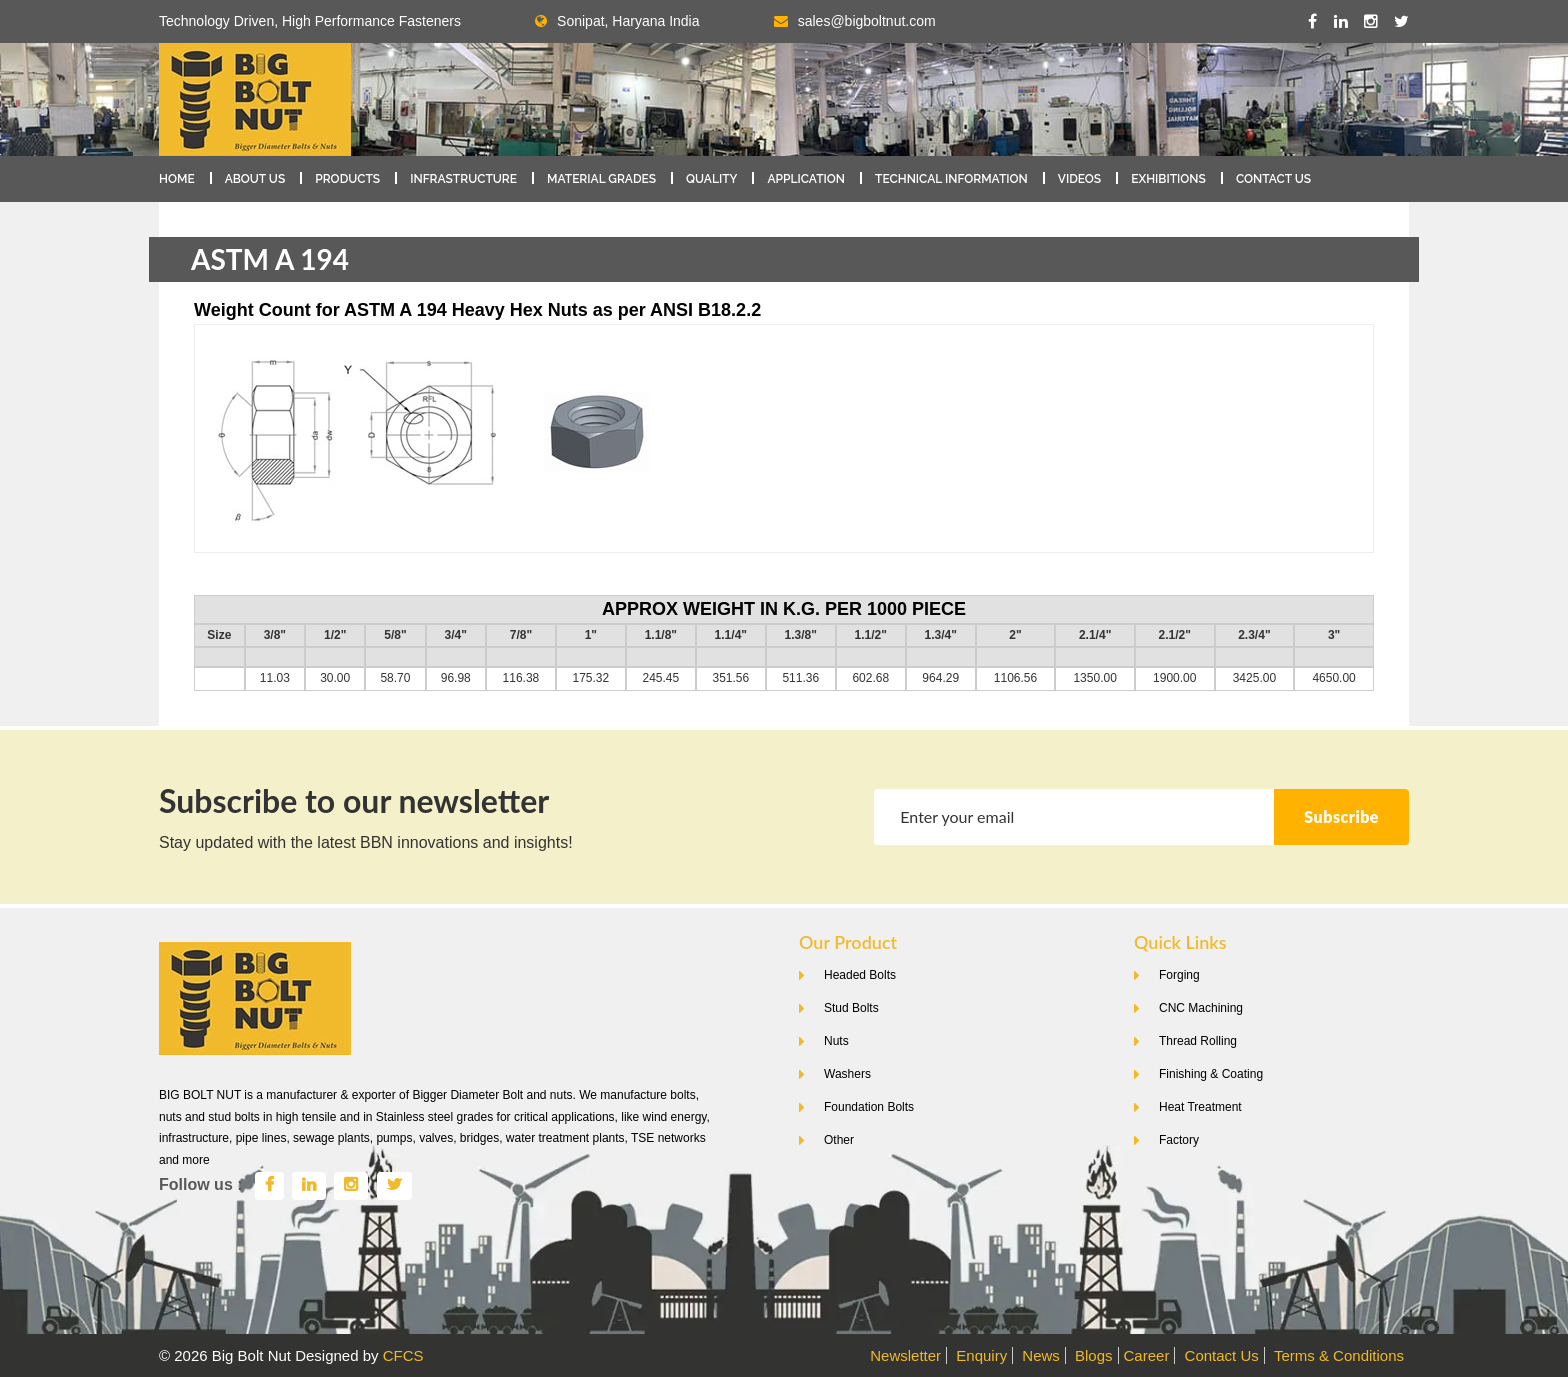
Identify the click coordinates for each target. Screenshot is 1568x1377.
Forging (1179, 975)
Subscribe (1341, 816)
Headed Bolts (860, 975)
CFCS (403, 1355)
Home (177, 179)
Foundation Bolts (869, 1107)
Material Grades (601, 179)
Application (806, 179)
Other (839, 1140)
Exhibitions (1168, 179)
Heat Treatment (1200, 1107)
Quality (711, 179)
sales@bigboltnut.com (867, 21)
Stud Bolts (851, 1008)
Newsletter (905, 1355)
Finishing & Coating (1211, 1074)
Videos (1079, 179)
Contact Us (1273, 179)
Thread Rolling (1198, 1041)
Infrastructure (463, 179)
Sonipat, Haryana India (617, 21)
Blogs (1094, 1355)
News (1041, 1355)
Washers (847, 1074)
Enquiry (981, 1355)
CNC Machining (1201, 1008)
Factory (1179, 1140)
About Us (255, 179)
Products (347, 179)
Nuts (836, 1041)
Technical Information (951, 179)
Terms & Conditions (1339, 1355)
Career (1147, 1355)
